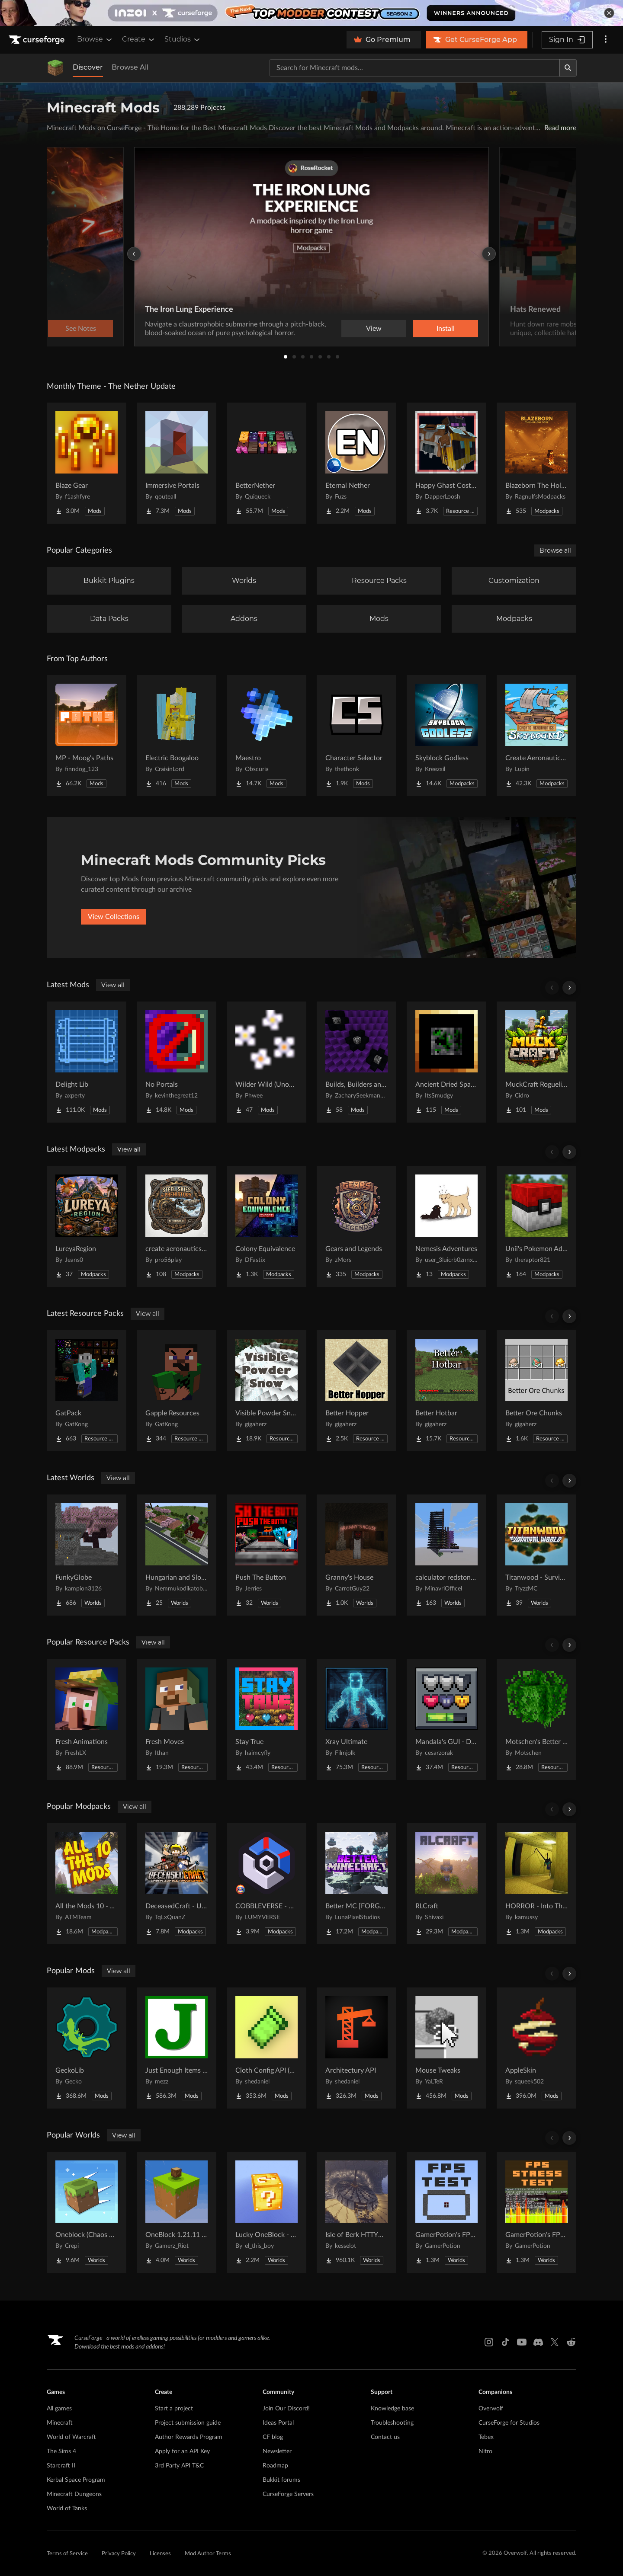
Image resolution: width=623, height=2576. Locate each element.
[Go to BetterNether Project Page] (266, 463)
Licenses (160, 2554)
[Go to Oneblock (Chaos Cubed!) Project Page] (86, 2212)
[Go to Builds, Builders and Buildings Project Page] (356, 1062)
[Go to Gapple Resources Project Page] (176, 1390)
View (374, 328)
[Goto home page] (38, 39)
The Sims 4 (61, 2451)
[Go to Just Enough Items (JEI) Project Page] (176, 2048)
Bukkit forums (281, 2480)
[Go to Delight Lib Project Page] (86, 1062)
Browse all (555, 550)
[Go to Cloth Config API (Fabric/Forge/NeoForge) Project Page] (266, 2048)
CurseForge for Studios (509, 2423)
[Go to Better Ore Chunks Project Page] (536, 1390)
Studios (182, 39)
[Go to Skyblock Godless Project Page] (446, 735)
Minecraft (60, 2423)
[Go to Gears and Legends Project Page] (356, 1226)
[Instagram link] (489, 2342)
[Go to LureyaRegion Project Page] (86, 1226)
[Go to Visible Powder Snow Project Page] (266, 1390)
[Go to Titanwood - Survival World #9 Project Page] (536, 1555)
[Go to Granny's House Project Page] (356, 1555)
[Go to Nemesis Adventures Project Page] (446, 1226)
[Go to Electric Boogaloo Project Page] (176, 735)
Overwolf (490, 2409)
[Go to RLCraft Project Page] (446, 1883)
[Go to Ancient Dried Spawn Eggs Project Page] (446, 1062)
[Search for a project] (414, 68)
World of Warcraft (71, 2437)
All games (59, 2409)
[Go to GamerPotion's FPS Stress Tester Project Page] (536, 2212)
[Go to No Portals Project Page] (176, 1062)
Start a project (174, 2409)
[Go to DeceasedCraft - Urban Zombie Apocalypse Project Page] (176, 1883)
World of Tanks (67, 2509)
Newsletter (277, 2451)
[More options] (605, 39)
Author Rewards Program (188, 2437)
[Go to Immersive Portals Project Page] (176, 463)
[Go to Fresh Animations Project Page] (86, 1719)
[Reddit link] (571, 2342)
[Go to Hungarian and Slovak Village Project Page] (176, 1555)
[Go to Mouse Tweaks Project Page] (446, 2048)
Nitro (485, 2451)
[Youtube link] (522, 2342)
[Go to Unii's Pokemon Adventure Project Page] (536, 1226)
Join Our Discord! (286, 2409)
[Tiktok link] (505, 2342)
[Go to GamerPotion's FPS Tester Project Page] (446, 2212)
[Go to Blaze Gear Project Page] (86, 463)
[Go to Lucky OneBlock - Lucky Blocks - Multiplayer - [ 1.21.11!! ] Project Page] (266, 2212)
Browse (95, 39)
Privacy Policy (119, 2554)
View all (113, 985)
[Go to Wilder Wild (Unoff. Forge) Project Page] (266, 1062)
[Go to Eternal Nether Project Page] (356, 463)
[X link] (554, 2342)
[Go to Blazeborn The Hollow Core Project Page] (536, 463)
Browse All (130, 67)
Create (139, 39)
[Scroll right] (569, 988)
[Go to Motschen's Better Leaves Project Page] (536, 1719)
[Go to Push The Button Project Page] (266, 1555)
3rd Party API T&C (179, 2466)
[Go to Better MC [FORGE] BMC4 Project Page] (356, 1883)
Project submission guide (188, 2423)
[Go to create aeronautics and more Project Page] (176, 1226)
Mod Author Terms (208, 2554)
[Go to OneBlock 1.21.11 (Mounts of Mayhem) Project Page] (176, 2212)
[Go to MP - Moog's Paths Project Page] (86, 735)
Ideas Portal (278, 2423)
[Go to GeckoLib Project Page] (86, 2048)
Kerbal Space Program (76, 2480)
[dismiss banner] (609, 13)
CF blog (273, 2437)
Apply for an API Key (182, 2451)
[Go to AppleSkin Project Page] (536, 2048)
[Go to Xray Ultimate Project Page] (356, 1719)
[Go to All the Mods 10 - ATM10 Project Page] (86, 1883)
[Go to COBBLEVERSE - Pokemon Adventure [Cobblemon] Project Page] (266, 1883)
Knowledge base (392, 2409)
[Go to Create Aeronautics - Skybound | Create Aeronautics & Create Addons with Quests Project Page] (536, 735)
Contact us (385, 2437)
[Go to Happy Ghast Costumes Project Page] (446, 463)
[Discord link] (538, 2342)
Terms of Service (67, 2554)
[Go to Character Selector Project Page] (356, 735)
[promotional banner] (311, 13)
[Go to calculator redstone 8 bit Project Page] (446, 1555)
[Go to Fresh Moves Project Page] (176, 1719)
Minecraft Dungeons (74, 2494)
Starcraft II (61, 2466)
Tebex (486, 2437)
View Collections (113, 916)
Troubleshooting (392, 2423)
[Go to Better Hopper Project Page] (356, 1390)
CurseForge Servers (288, 2494)
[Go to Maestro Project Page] (266, 735)
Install (446, 328)
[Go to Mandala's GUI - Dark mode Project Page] (446, 1719)
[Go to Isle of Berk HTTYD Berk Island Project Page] (356, 2212)
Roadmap (275, 2466)
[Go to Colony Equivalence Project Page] (266, 1226)
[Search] (568, 68)
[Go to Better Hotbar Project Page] (446, 1390)
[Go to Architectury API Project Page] (356, 2048)
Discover (88, 67)
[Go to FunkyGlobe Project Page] (86, 1555)
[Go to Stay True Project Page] (266, 1719)
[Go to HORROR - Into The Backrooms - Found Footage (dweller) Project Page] (536, 1883)
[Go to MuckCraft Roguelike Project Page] (536, 1062)
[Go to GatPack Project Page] (86, 1390)
